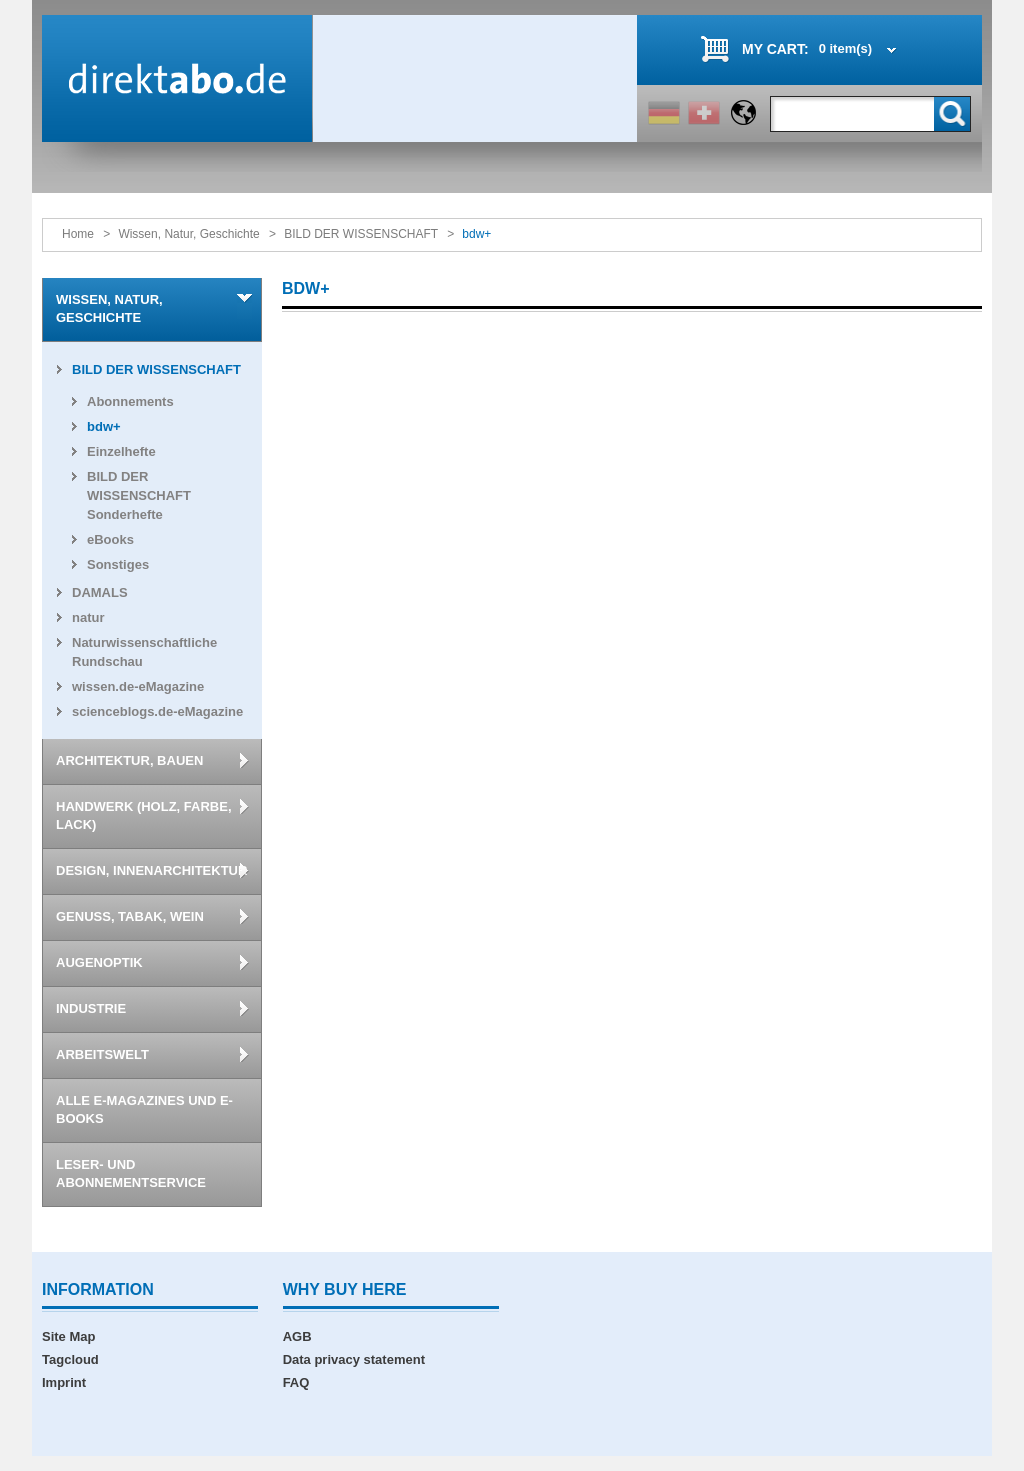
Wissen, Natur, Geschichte (188, 234)
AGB (297, 1336)
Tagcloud (70, 1359)
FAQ (296, 1382)
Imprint (64, 1382)
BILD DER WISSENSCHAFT (361, 234)
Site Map (68, 1336)
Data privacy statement (354, 1359)
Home (78, 234)
